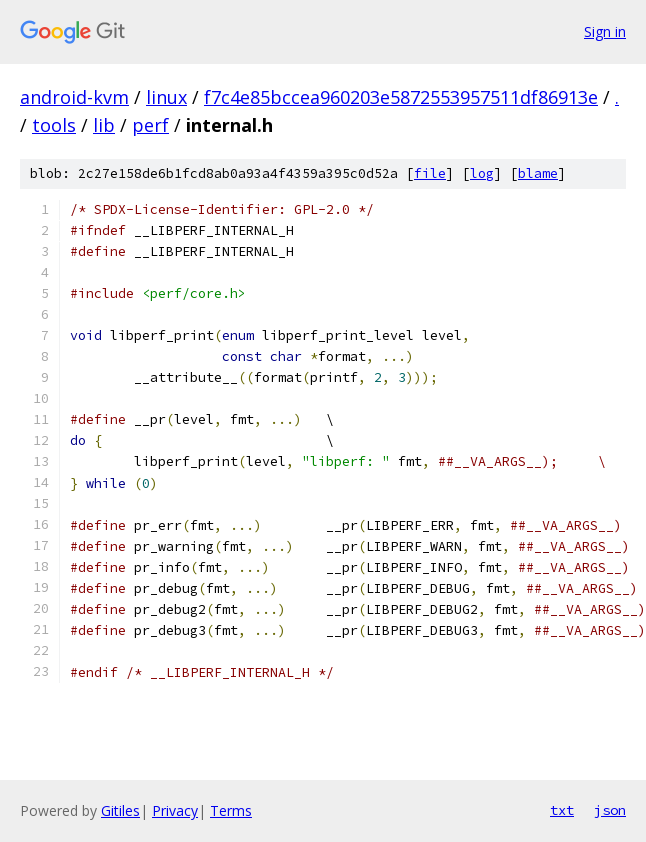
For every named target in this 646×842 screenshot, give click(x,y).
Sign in (605, 31)
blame (538, 173)
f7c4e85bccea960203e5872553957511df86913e (401, 97)
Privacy (175, 810)
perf (150, 125)
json (610, 810)
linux (166, 97)
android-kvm (74, 97)
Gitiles (120, 810)
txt (562, 810)
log (482, 173)
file (430, 173)
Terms (231, 810)
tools (54, 125)
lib (104, 125)
